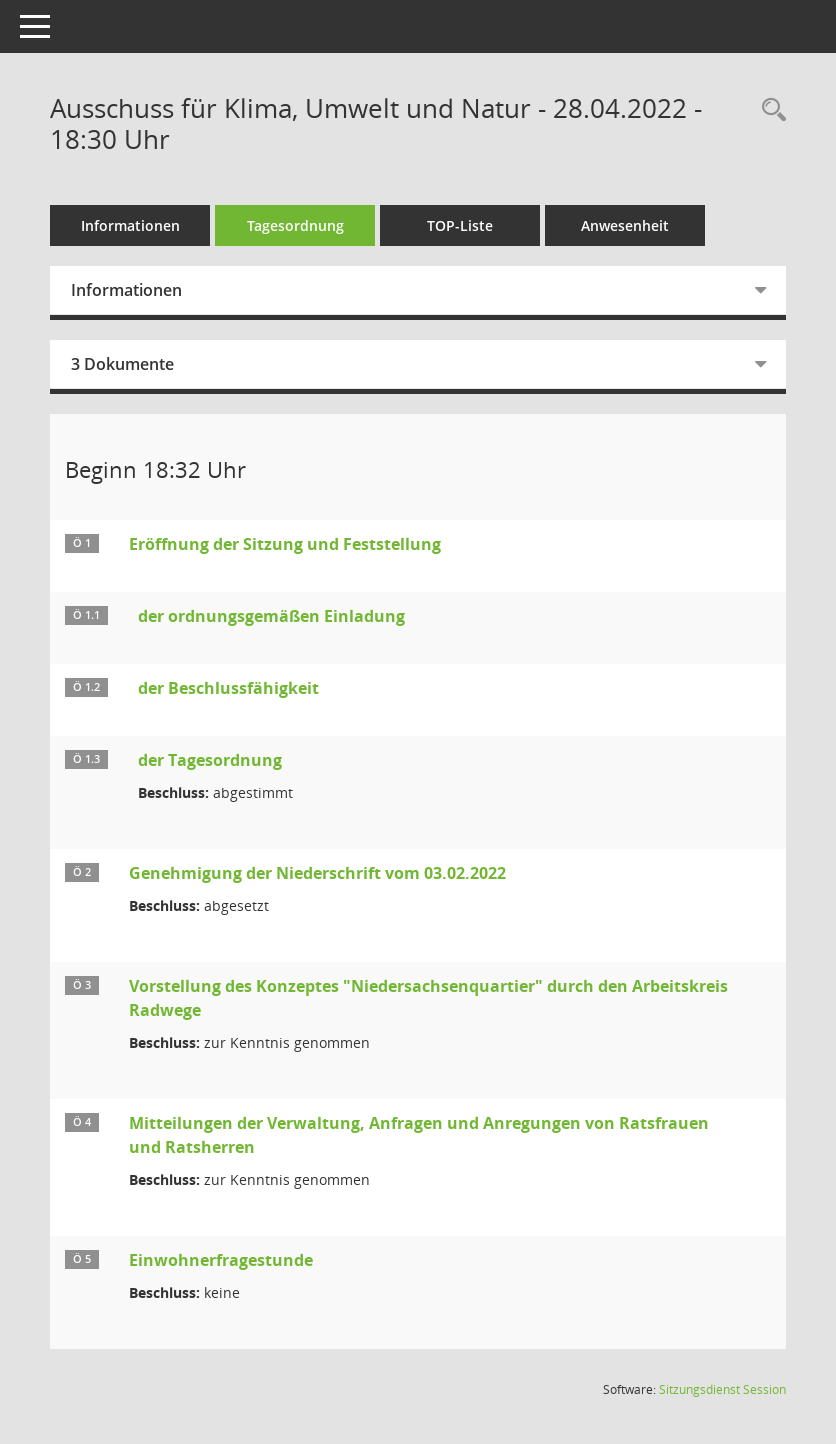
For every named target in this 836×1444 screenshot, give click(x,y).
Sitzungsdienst (722, 1389)
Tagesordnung (295, 225)
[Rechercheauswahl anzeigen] (769, 110)
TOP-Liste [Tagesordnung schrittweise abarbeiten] (460, 225)
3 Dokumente (122, 364)
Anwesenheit (625, 225)
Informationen (130, 225)
